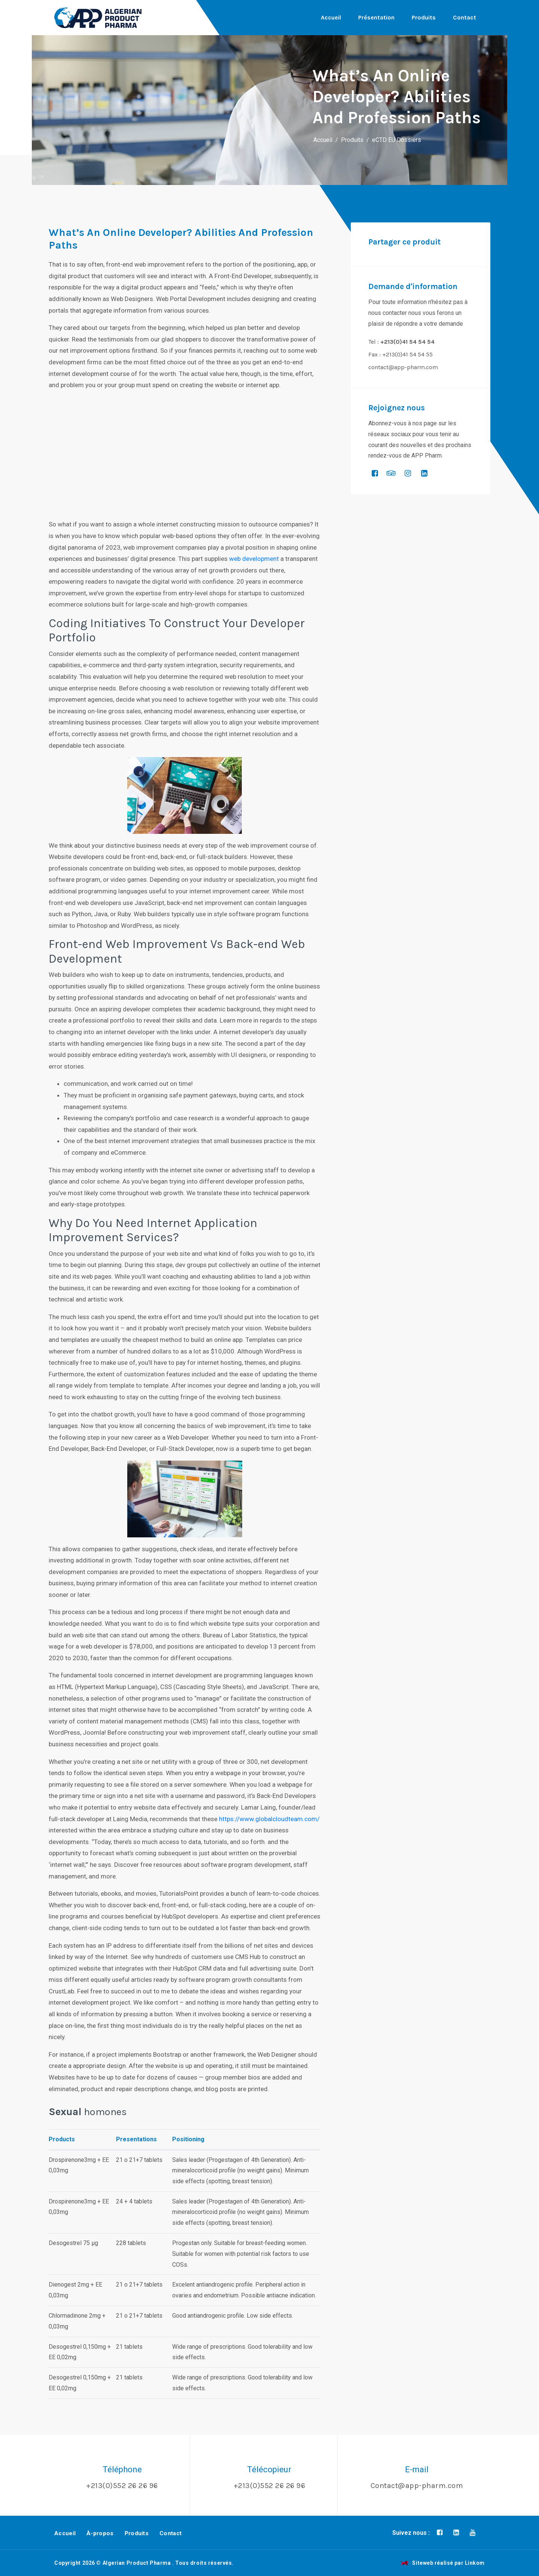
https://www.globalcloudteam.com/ (269, 1819)
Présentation (376, 17)
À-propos (99, 2533)
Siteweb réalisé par (443, 2563)
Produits (424, 17)
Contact (464, 17)
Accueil (331, 17)
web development (254, 558)
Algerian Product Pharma (137, 2563)
